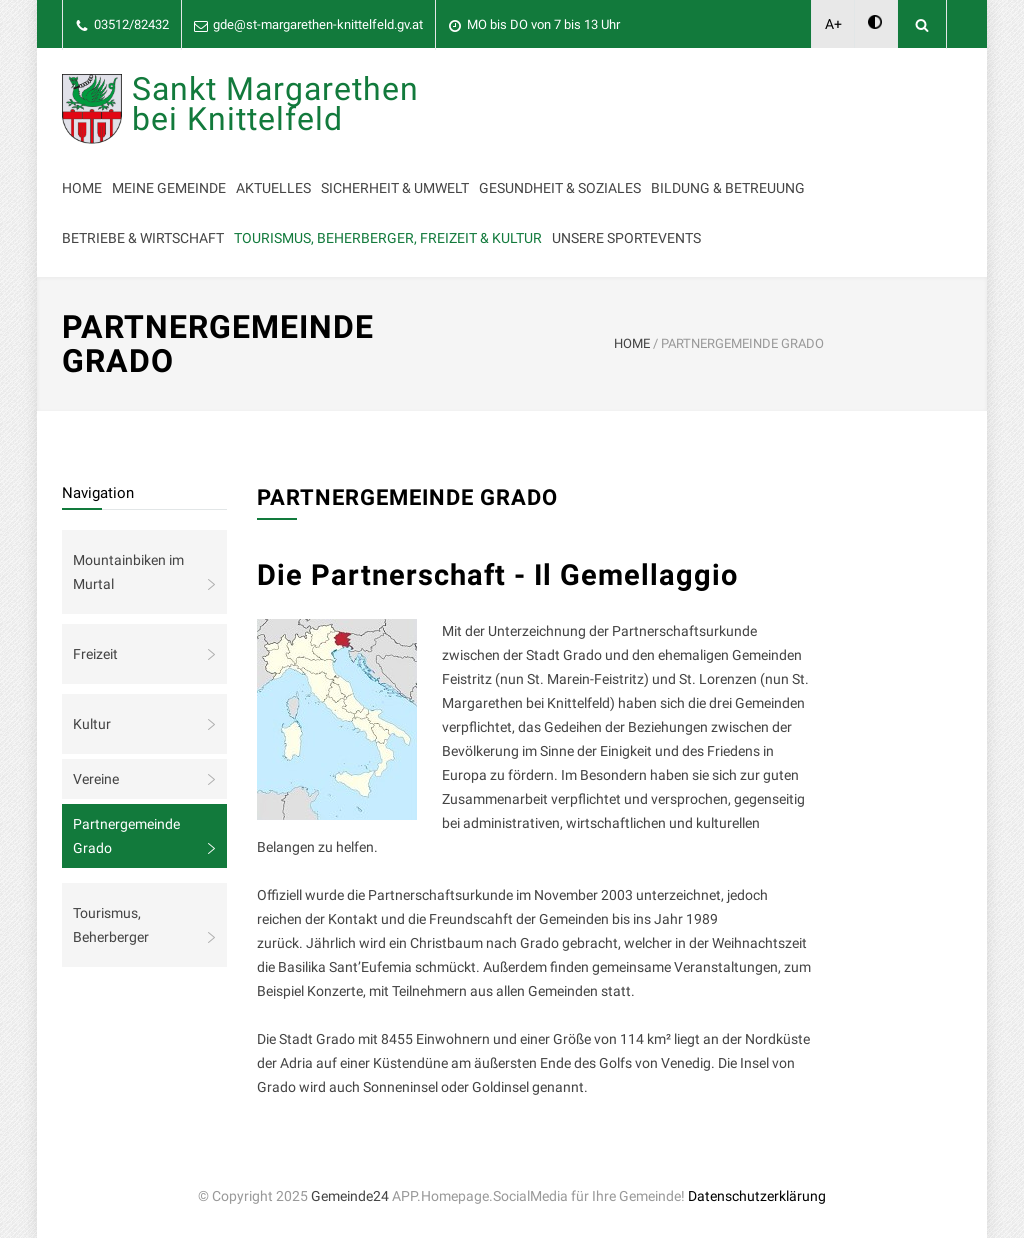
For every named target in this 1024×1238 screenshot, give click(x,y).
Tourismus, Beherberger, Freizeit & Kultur (388, 238)
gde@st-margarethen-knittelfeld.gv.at (318, 24)
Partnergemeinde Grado (126, 836)
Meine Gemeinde (169, 188)
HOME (632, 343)
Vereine (96, 779)
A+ (833, 24)
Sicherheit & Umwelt (395, 188)
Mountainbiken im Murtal (128, 572)
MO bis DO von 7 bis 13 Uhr (543, 24)
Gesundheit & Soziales (560, 188)
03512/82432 (131, 24)
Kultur (92, 724)
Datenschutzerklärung (757, 1196)
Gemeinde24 (350, 1196)
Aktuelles (273, 188)
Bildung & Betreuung (728, 188)
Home (82, 188)
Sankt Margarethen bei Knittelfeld (275, 104)
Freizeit (95, 654)
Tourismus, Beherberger (111, 925)
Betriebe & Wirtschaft (143, 238)
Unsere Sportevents (626, 238)
